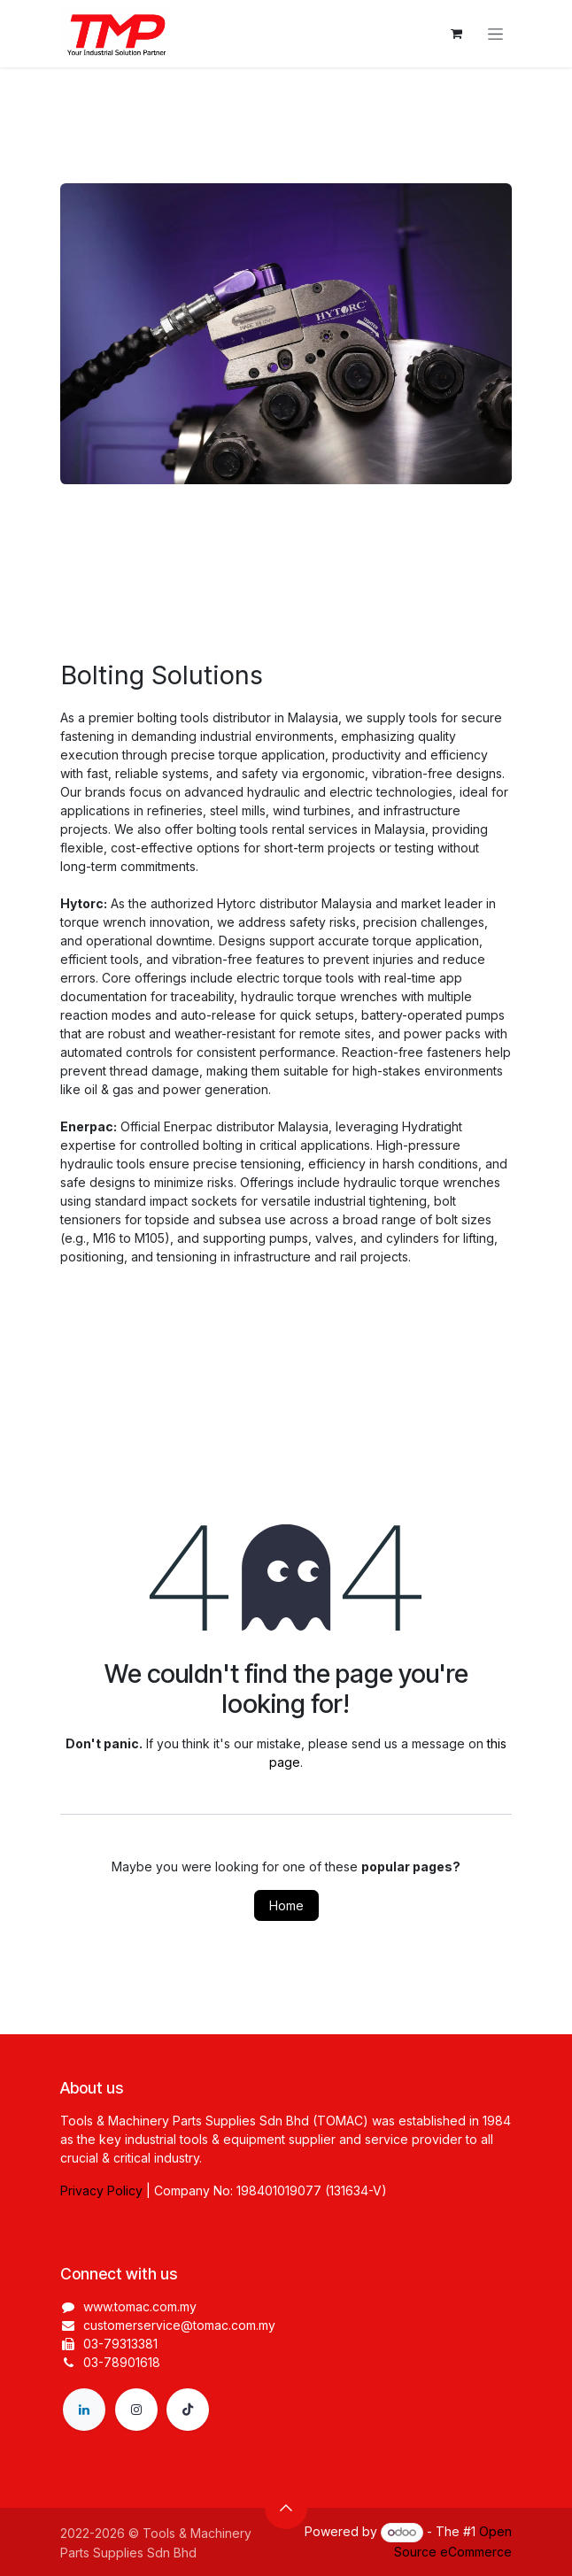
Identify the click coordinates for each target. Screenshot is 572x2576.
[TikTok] (187, 2409)
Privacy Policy (101, 2190)
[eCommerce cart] (456, 34)
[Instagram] (136, 2409)
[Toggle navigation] (495, 34)
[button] (286, 2508)
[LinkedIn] (84, 2409)
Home (286, 1905)
